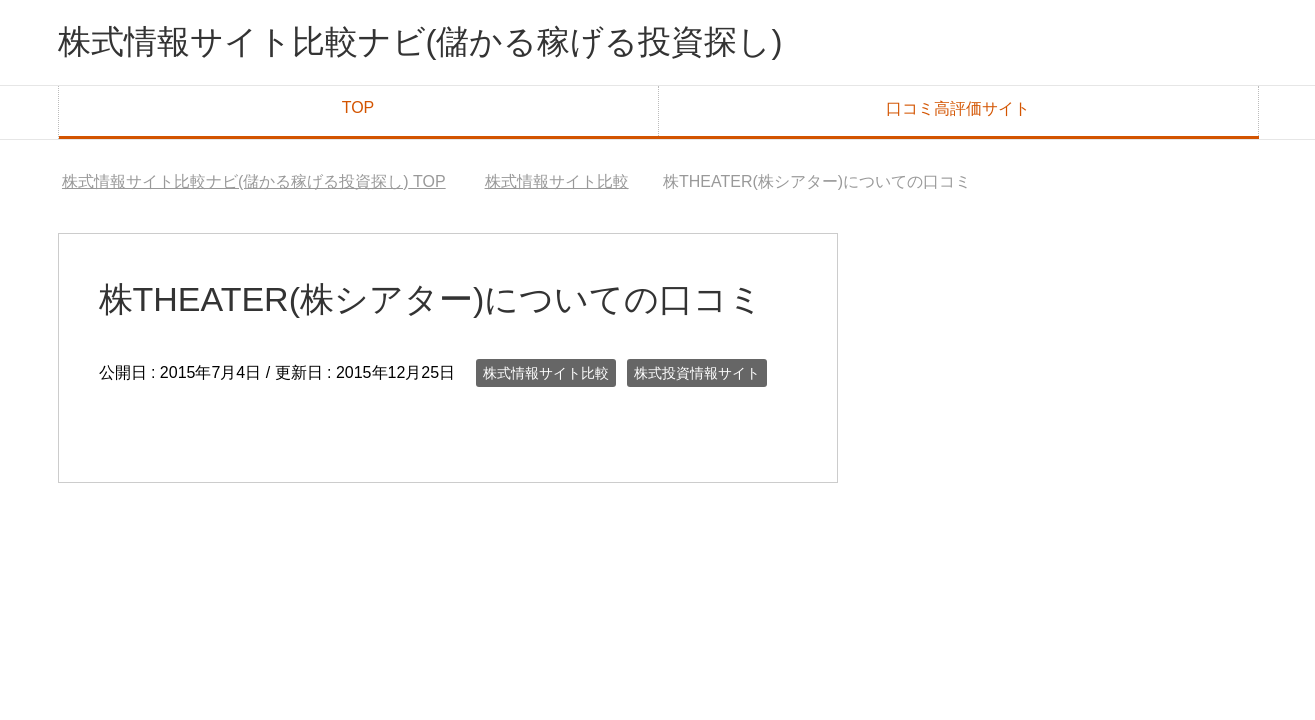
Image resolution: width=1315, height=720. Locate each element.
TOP (358, 111)
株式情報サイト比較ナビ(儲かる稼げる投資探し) (453, 43)
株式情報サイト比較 (546, 377)
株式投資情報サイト (697, 377)
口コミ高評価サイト (958, 112)
